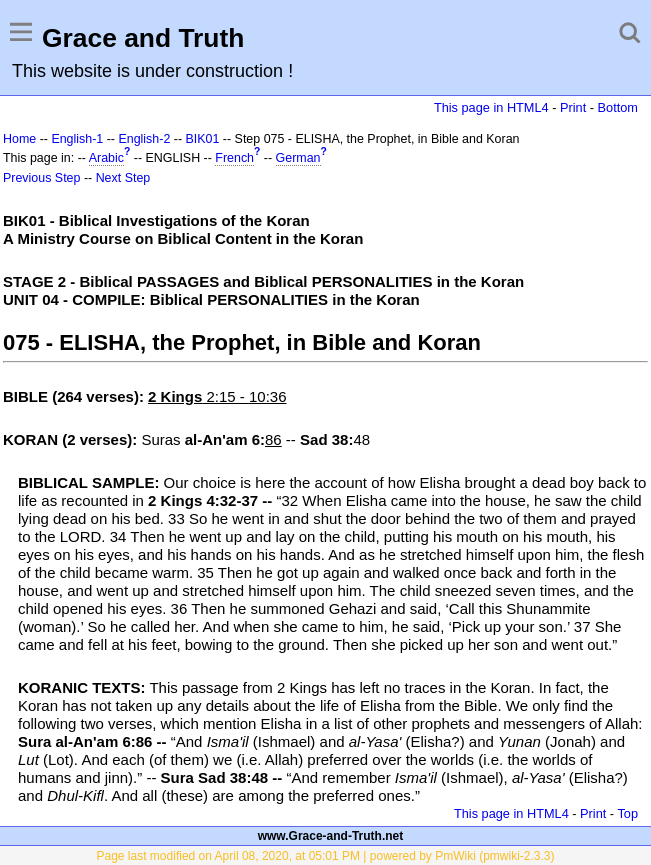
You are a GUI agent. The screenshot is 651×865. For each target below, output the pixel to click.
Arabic (106, 158)
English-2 (144, 139)
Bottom (618, 107)
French (234, 158)
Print (573, 107)
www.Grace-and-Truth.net (331, 836)
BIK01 (203, 139)
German (298, 158)
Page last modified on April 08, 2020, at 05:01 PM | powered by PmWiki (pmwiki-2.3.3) (326, 856)
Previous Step (41, 178)
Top (627, 813)
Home (19, 139)
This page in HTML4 (491, 107)
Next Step (123, 178)
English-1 (77, 139)
